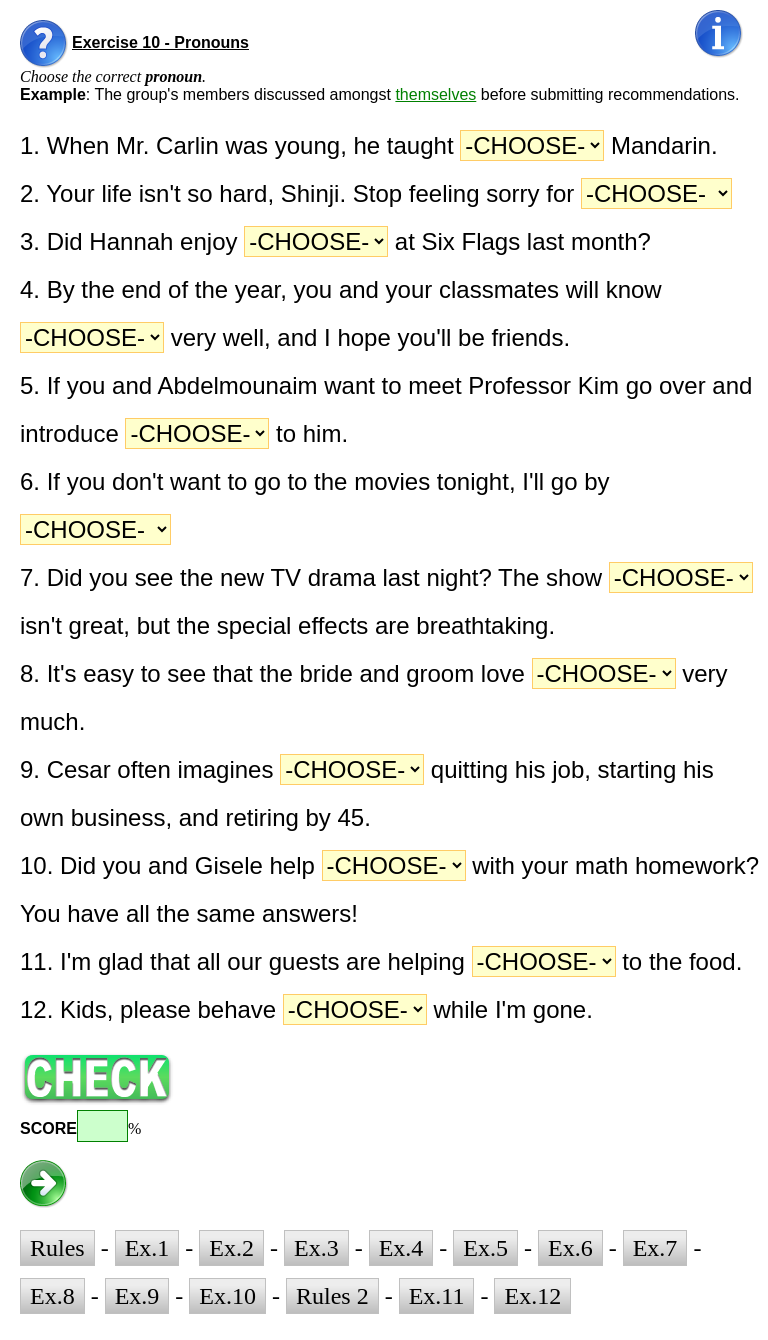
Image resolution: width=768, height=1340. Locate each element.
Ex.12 (532, 1296)
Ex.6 (570, 1248)
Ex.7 (655, 1248)
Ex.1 (147, 1248)
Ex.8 (52, 1296)
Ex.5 (485, 1248)
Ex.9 (137, 1296)
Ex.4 (401, 1248)
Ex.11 (437, 1296)
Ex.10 (227, 1296)
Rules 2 (332, 1296)
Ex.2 (231, 1248)
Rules (57, 1248)
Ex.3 (316, 1248)
